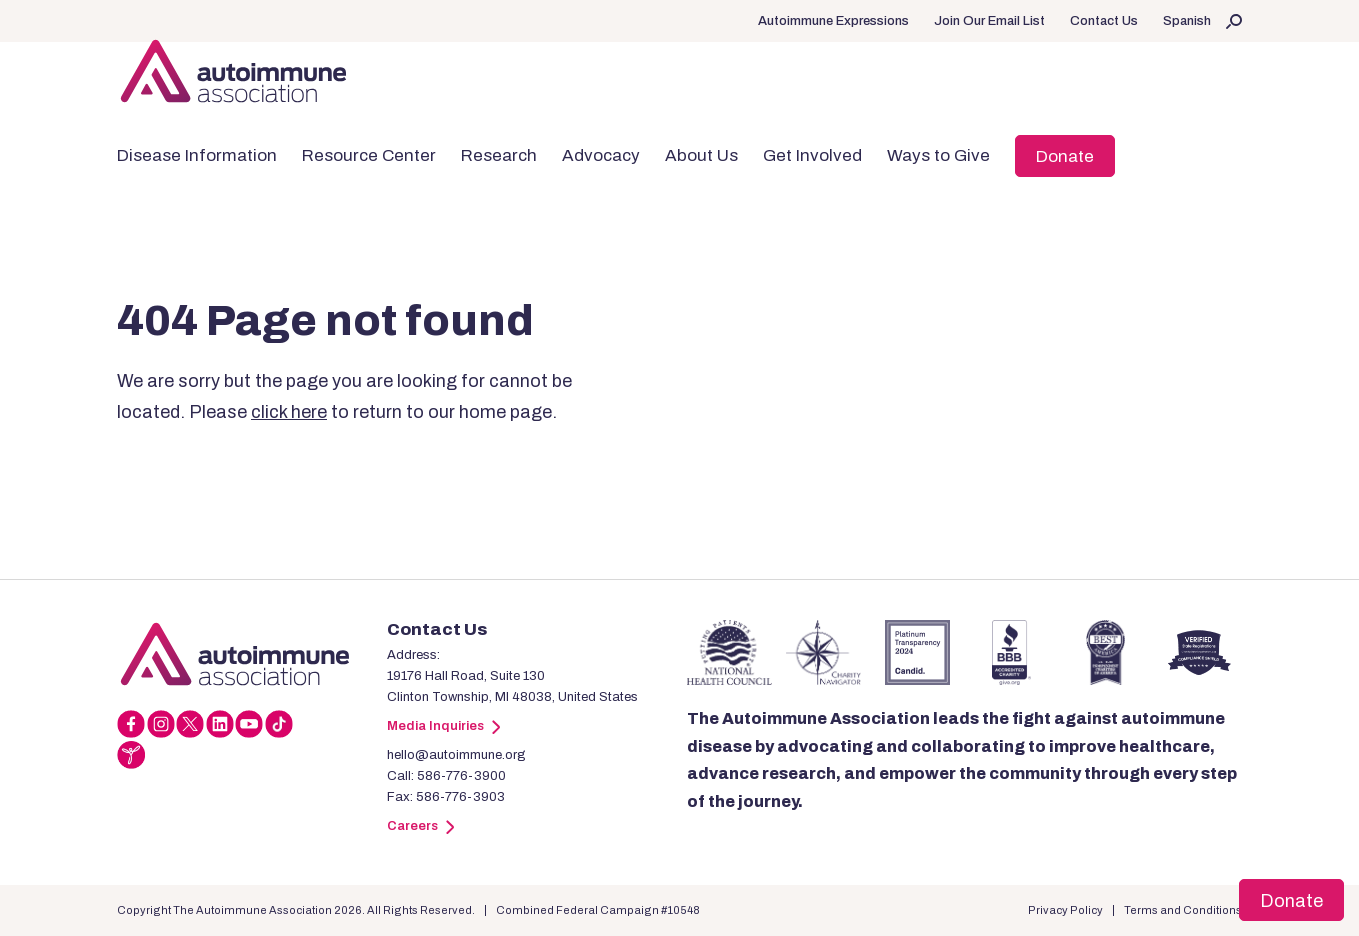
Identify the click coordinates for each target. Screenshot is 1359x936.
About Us (701, 155)
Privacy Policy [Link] (1065, 910)
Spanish (1187, 21)
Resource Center (369, 155)
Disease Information (197, 155)
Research (499, 155)
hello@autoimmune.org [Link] (456, 755)
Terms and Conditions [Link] (1183, 910)
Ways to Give (938, 155)
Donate (1065, 156)
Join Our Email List (989, 21)
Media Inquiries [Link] (443, 726)
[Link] (252, 654)
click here (289, 412)
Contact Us (1104, 21)
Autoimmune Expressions (833, 21)
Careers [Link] (420, 826)
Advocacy (601, 155)
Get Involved (812, 155)
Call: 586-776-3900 (446, 776)
